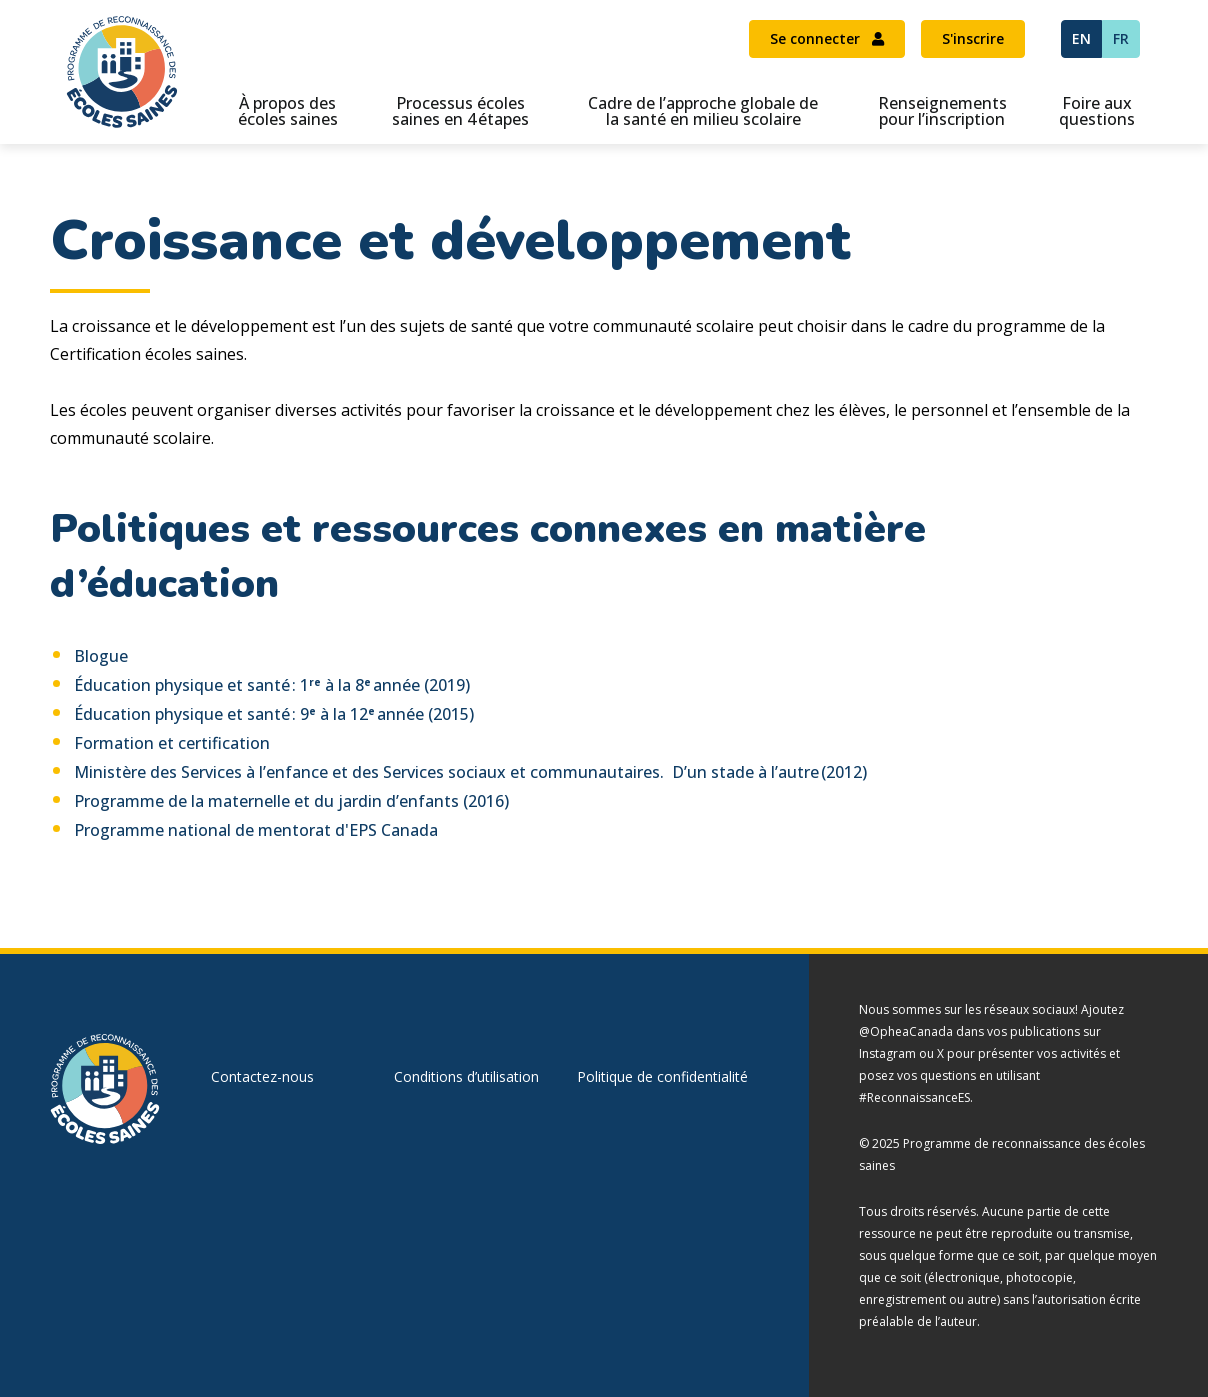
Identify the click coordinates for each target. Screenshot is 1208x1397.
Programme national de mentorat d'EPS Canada (256, 830)
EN (1081, 38)
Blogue (101, 656)
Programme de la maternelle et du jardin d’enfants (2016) (291, 801)
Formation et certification (172, 743)
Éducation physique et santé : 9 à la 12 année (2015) (274, 714)
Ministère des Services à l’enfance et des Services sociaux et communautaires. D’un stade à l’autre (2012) (470, 772)
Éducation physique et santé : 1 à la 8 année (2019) (272, 685)
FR (1121, 38)
